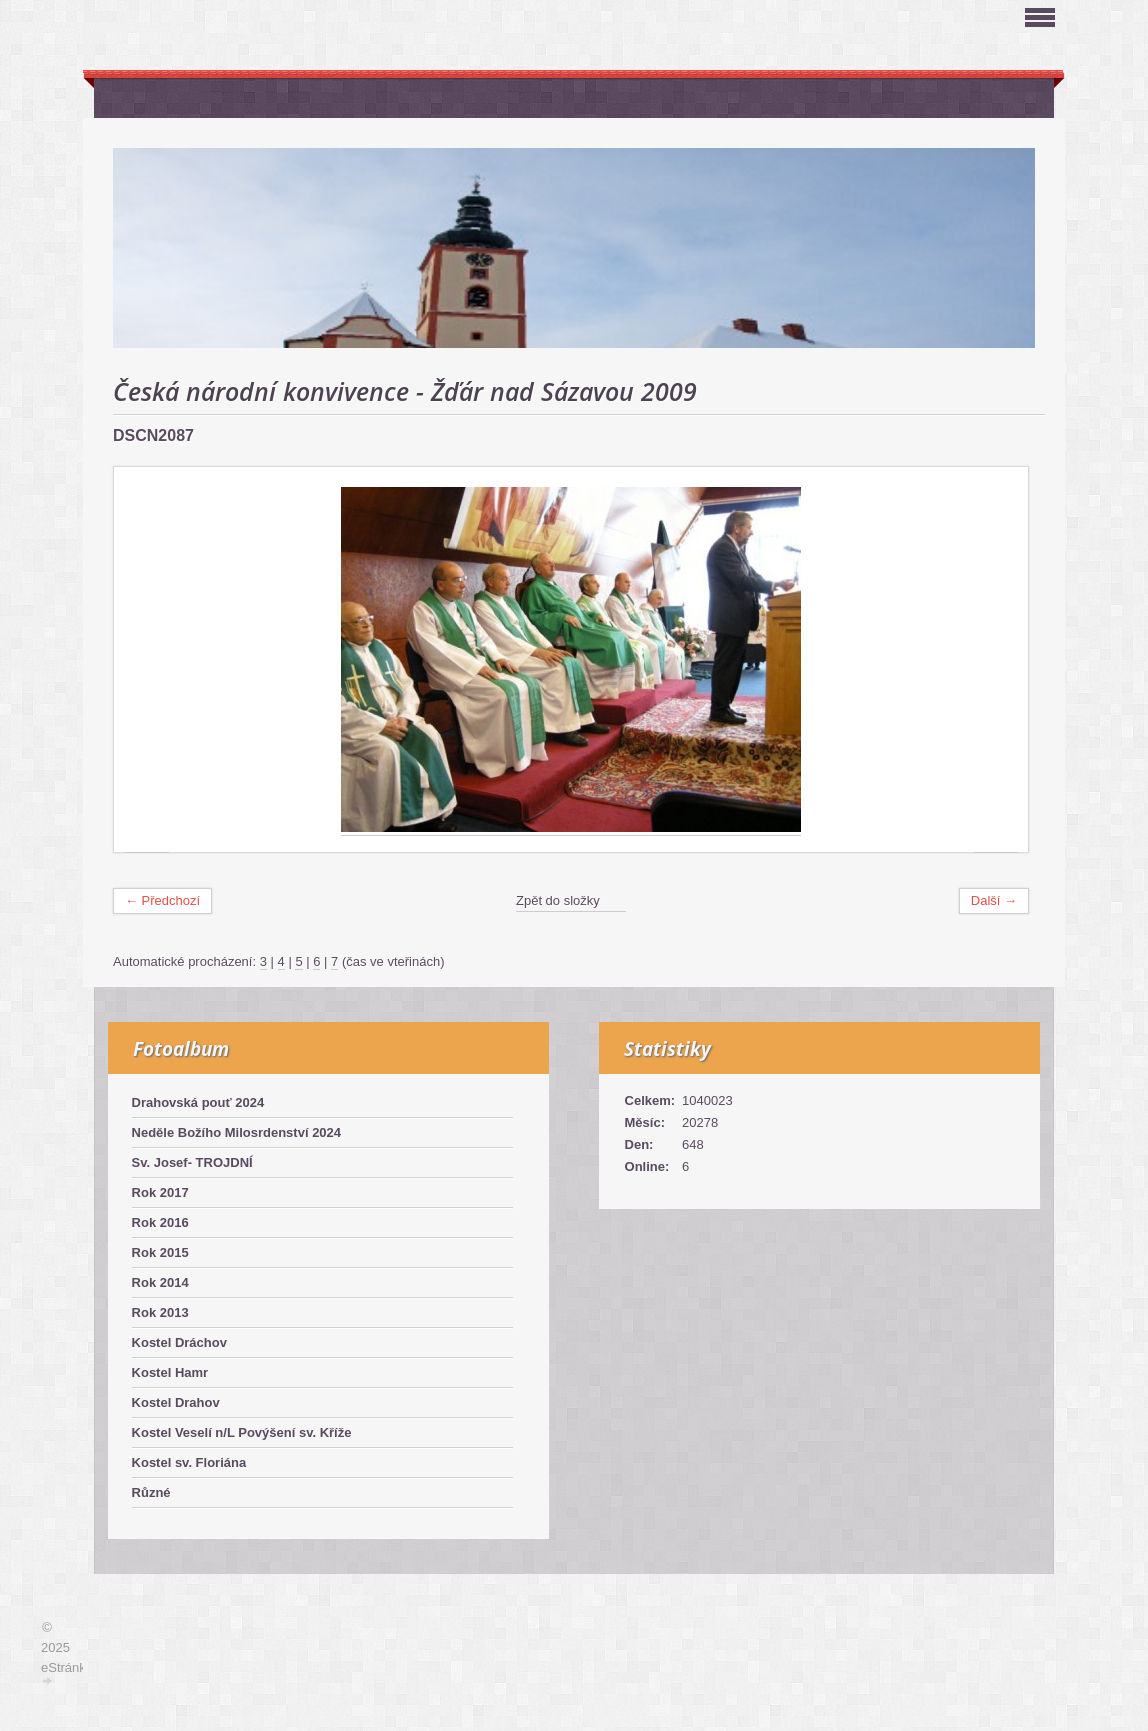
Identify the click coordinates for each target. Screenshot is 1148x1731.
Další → (994, 900)
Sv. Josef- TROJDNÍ (192, 1162)
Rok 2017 (160, 1192)
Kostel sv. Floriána (189, 1462)
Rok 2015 (160, 1252)
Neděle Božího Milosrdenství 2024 (237, 1132)
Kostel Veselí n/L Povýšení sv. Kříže (242, 1432)
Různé (151, 1492)
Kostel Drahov (176, 1402)
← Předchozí (162, 900)
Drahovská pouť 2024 (198, 1102)
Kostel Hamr (170, 1372)
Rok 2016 (160, 1222)
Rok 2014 (160, 1282)
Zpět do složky (558, 900)
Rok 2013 (160, 1312)
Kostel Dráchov (179, 1342)
